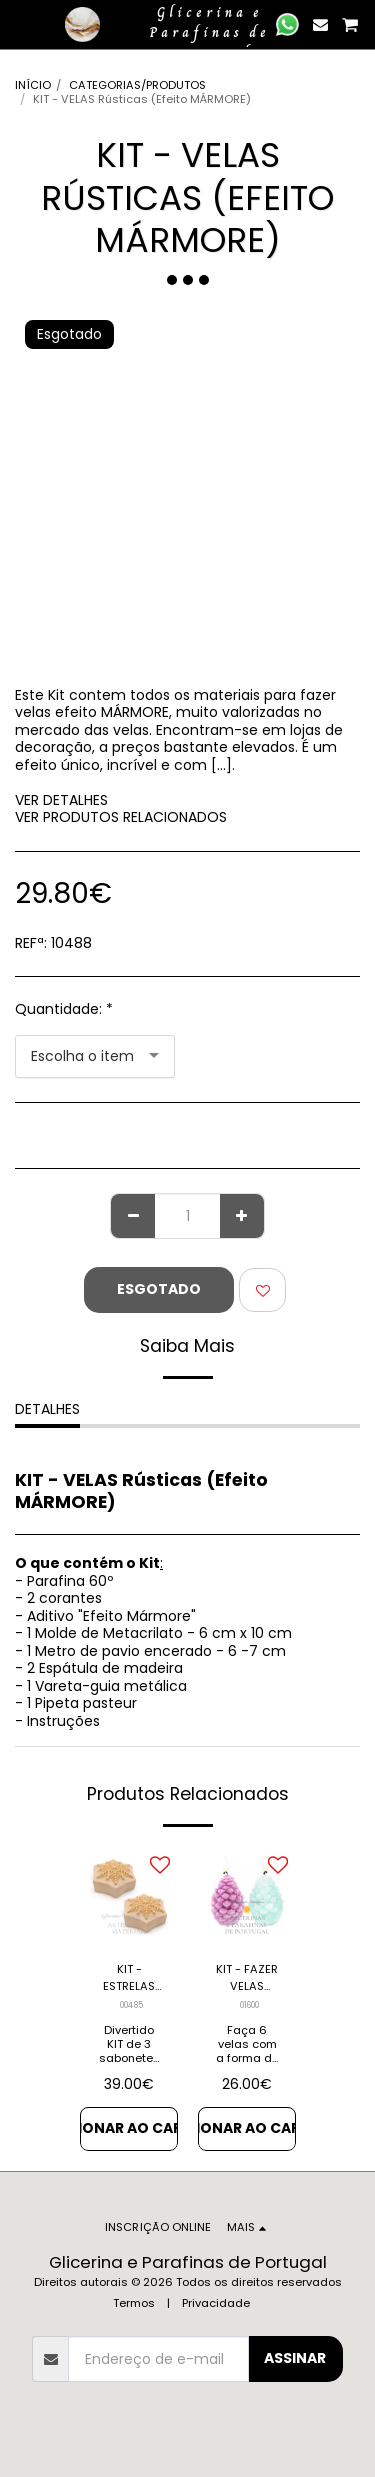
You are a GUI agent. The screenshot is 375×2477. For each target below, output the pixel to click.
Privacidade (216, 2303)
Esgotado (159, 1289)
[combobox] (95, 1056)
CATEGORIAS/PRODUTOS (137, 85)
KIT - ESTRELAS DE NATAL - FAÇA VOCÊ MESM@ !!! (129, 1978)
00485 (131, 2005)
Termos (134, 2303)
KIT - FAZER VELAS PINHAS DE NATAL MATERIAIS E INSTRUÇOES (247, 1978)
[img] (129, 1896)
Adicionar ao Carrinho (129, 2128)
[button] (22, 24)
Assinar (295, 2358)
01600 (249, 2005)
